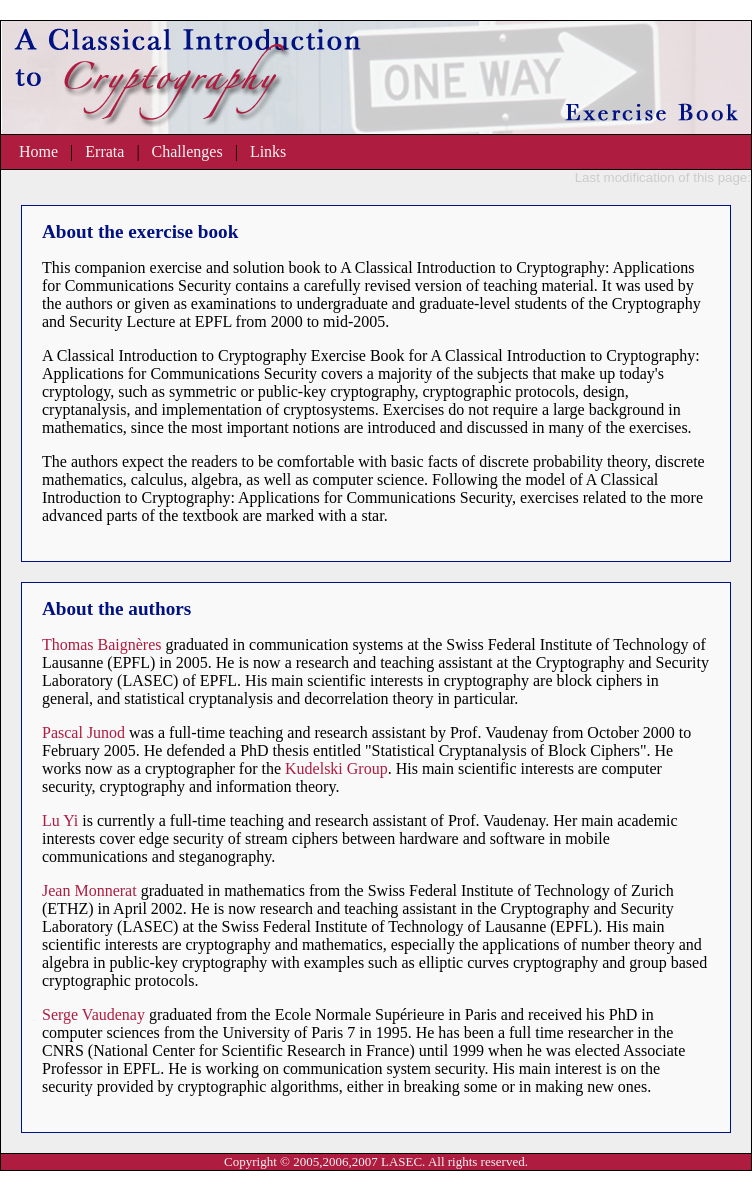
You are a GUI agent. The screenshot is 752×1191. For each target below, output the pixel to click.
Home (38, 151)
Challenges (187, 151)
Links (268, 151)
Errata (104, 151)
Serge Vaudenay (93, 1014)
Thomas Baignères (102, 644)
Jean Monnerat (89, 890)
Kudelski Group (336, 768)
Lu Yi (60, 820)
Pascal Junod (83, 732)
